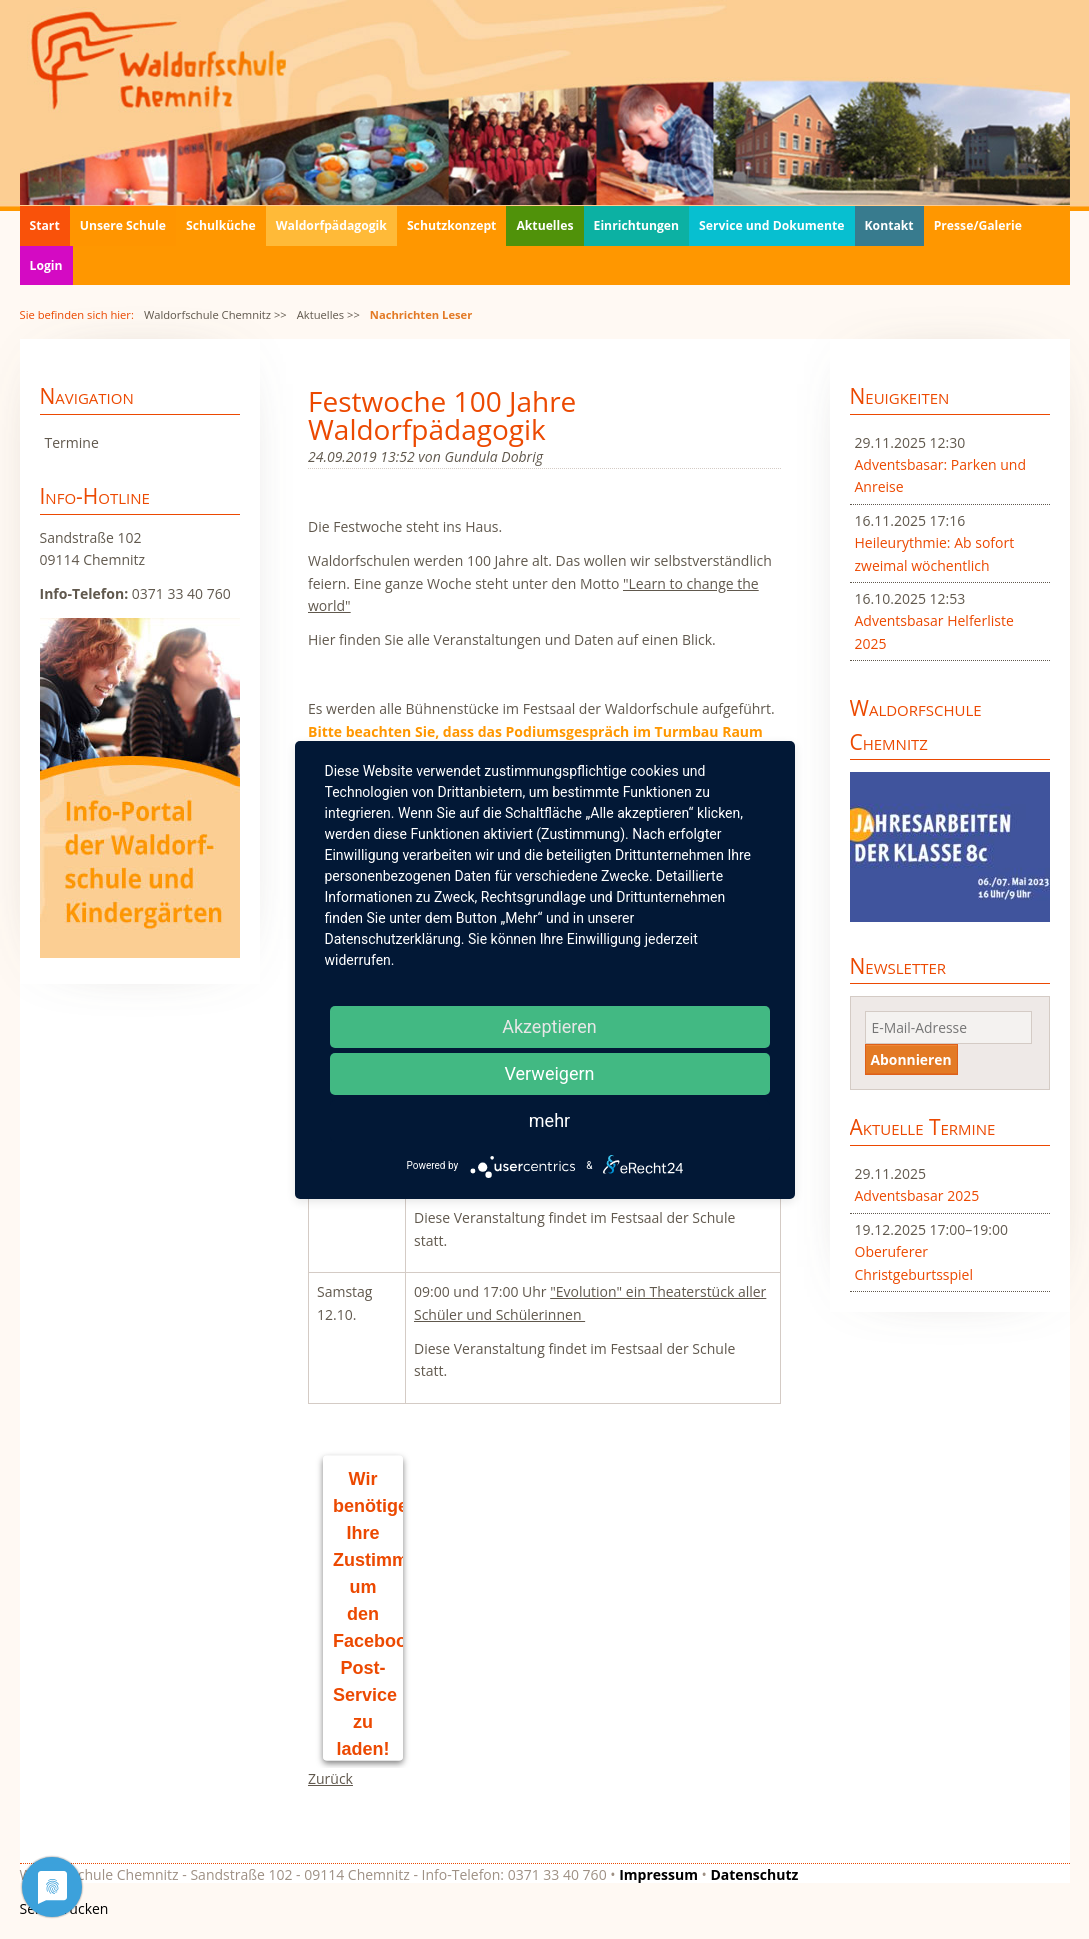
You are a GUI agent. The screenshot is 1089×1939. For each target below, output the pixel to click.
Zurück (330, 1778)
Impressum (658, 1874)
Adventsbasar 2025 (917, 1195)
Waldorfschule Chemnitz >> (215, 314)
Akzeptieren (549, 1026)
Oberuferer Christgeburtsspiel (914, 1262)
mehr (549, 1120)
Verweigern (549, 1073)
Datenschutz (754, 1874)
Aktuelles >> (328, 314)
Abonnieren (911, 1059)
